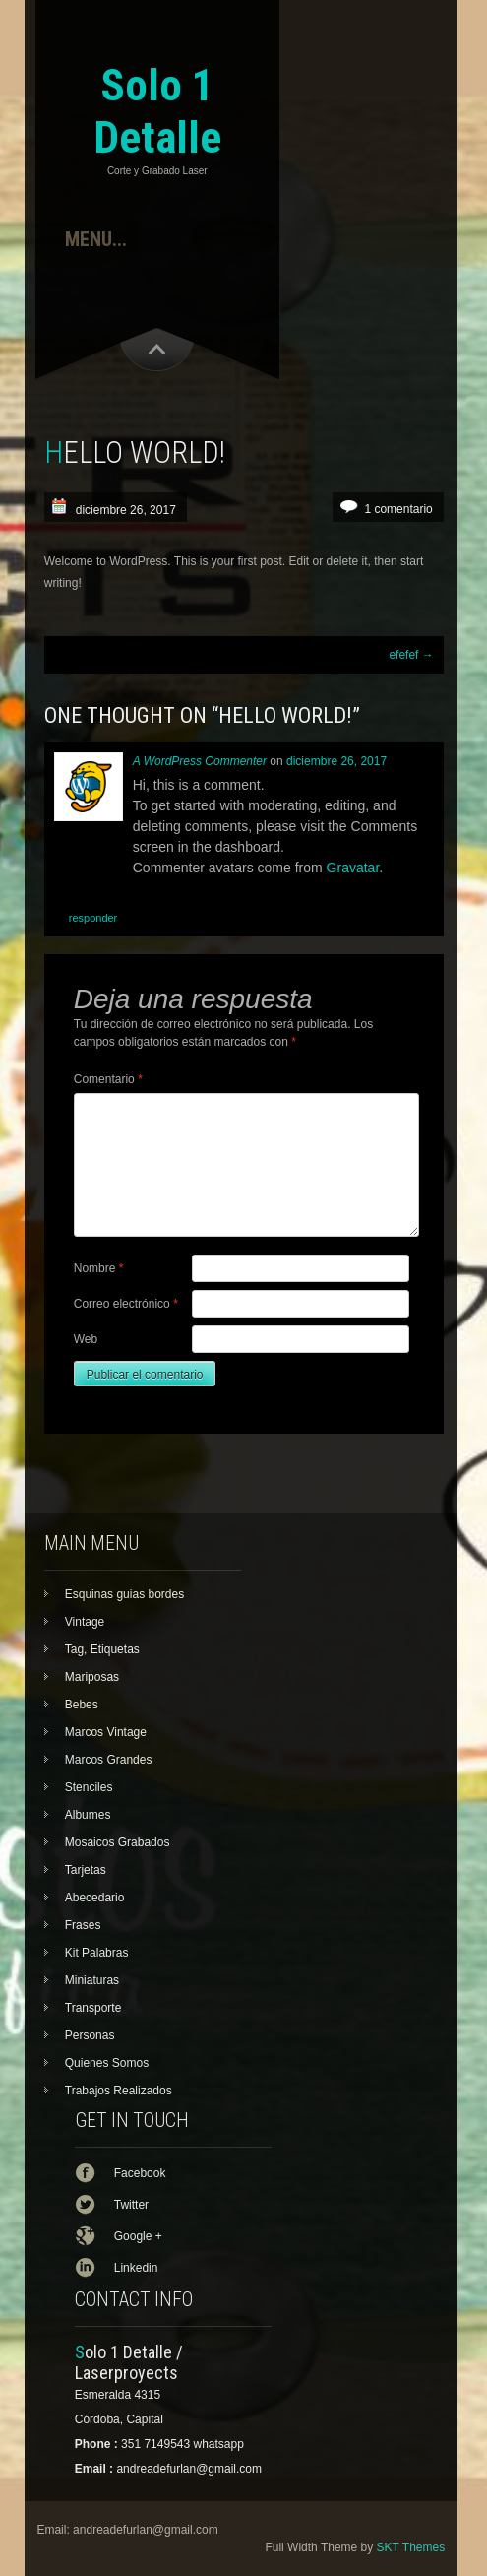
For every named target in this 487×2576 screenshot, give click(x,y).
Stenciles (89, 1787)
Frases (83, 1925)
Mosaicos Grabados (117, 1842)
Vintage (84, 1622)
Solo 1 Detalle (157, 111)
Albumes (88, 1815)
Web (85, 1339)
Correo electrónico (126, 1304)
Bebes (81, 1704)
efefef (411, 655)
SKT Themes (411, 2547)
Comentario (108, 1079)
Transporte (93, 2008)
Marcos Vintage (106, 1732)
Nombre (99, 1268)
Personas (90, 2035)
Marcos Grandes (108, 1760)
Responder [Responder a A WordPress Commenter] (93, 918)
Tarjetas (85, 1870)
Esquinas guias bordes (124, 1594)
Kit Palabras (97, 1953)
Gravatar (353, 867)
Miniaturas (92, 1980)
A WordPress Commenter (200, 761)
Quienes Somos (107, 2063)
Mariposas (92, 1677)
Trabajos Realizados (118, 2090)
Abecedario (95, 1897)
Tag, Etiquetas (102, 1649)
